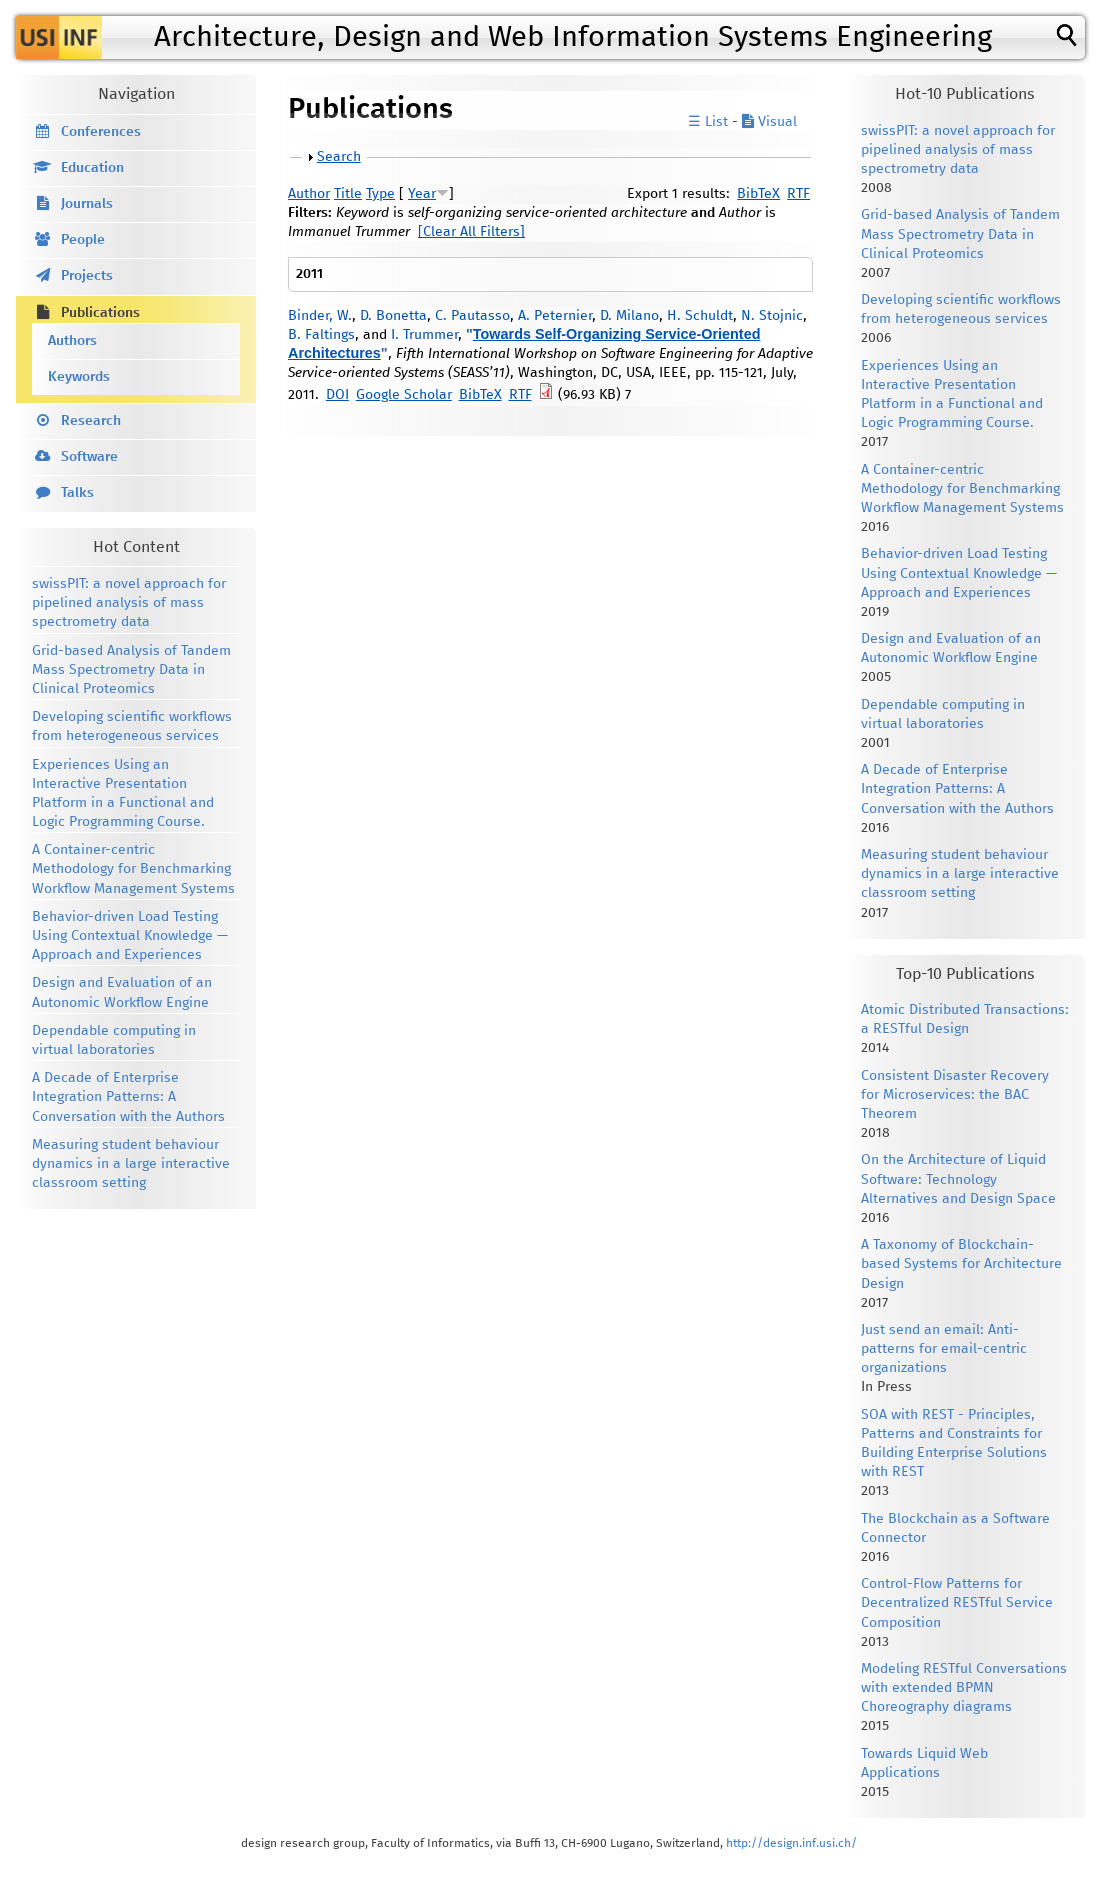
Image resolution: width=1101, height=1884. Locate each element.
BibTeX (758, 194)
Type (380, 194)
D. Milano (629, 316)
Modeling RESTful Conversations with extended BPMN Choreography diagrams (964, 1688)
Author (309, 194)
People (83, 240)
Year (422, 194)
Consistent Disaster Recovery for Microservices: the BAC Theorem (955, 1095)
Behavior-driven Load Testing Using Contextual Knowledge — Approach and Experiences (130, 936)
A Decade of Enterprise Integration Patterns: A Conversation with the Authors (128, 1097)
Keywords (79, 377)
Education (92, 168)
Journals (87, 204)
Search (339, 157)
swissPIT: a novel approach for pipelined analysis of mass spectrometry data (129, 603)
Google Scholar (404, 395)
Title (348, 194)
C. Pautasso (472, 316)
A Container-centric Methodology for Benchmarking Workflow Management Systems (133, 869)
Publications (100, 313)
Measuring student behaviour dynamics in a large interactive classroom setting (131, 1164)
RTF (798, 194)
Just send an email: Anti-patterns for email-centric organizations (944, 1349)
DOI (337, 395)
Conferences (101, 132)
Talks (77, 493)
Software (89, 457)
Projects (87, 276)
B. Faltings (321, 335)
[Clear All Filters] (471, 232)
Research (91, 421)
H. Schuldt (700, 316)
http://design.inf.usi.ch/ (791, 1843)
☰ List (708, 122)
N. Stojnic (772, 316)
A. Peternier (555, 316)
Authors (72, 341)
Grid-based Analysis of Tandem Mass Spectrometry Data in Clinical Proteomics (131, 670)
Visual (769, 122)
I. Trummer (424, 335)
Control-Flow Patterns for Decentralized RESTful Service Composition (957, 1603)
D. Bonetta (393, 316)
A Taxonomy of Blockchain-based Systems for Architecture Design (961, 1264)
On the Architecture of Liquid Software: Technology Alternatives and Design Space (958, 1179)
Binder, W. (320, 316)
